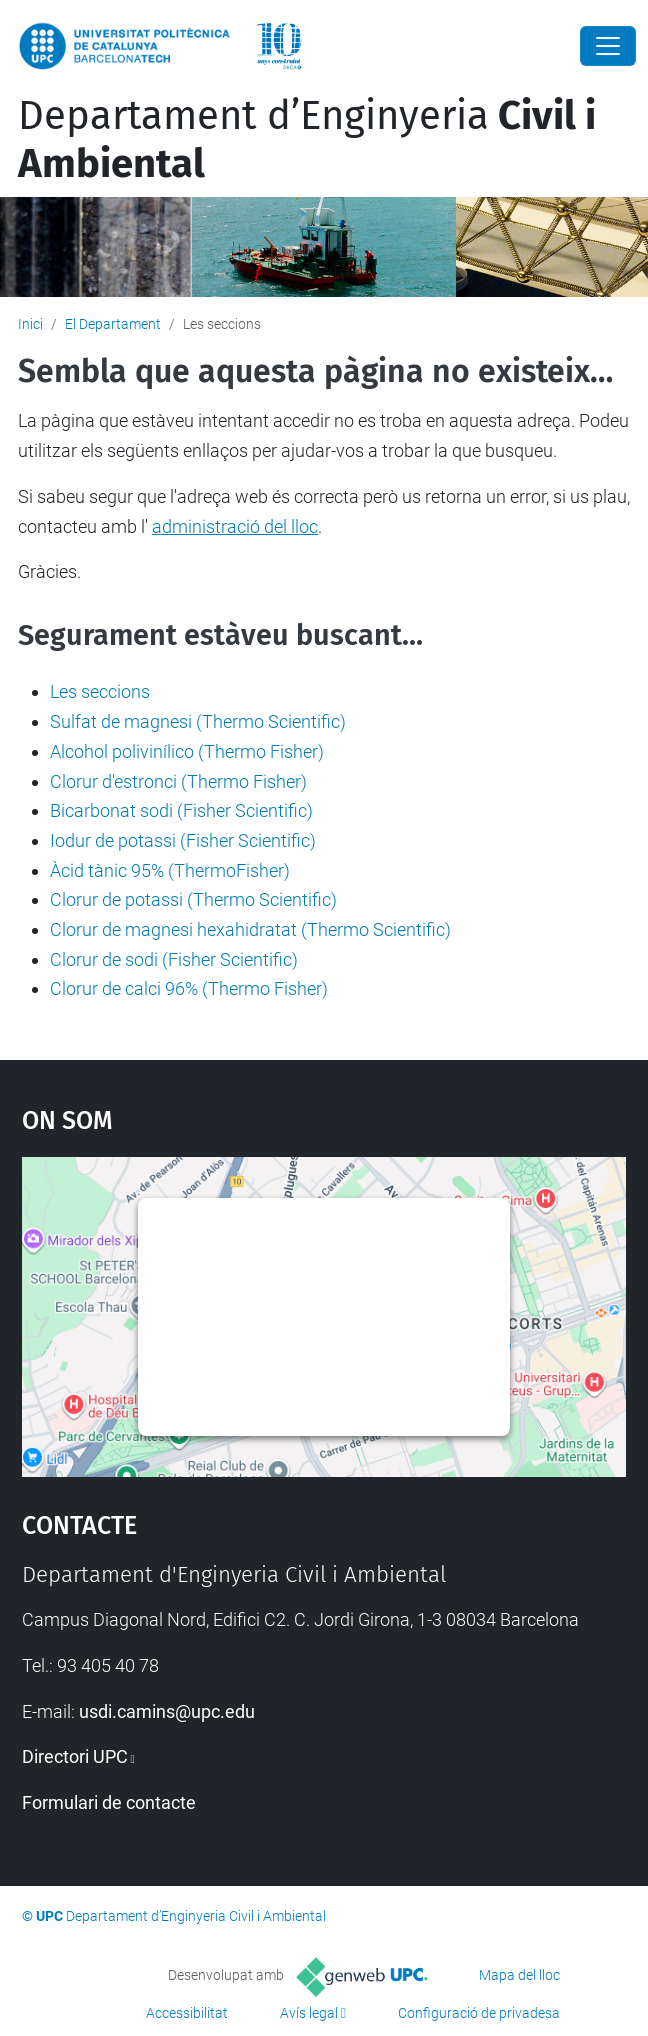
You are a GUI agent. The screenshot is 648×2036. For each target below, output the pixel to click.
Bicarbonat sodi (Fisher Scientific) (181, 810)
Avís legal (309, 2013)
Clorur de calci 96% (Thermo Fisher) (189, 988)
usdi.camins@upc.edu (167, 1711)
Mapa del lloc (519, 1975)
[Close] (608, 46)
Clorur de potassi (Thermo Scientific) (193, 899)
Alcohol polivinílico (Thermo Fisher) (187, 751)
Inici (30, 324)
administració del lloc (235, 526)
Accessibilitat (187, 2013)
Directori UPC (75, 1756)
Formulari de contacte (109, 1802)
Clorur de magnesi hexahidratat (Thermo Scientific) (250, 929)
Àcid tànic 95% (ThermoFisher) (170, 870)
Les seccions (100, 691)
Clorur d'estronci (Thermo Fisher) (178, 781)
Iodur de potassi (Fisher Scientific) (183, 840)
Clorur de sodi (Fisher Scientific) (174, 959)
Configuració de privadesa (479, 2013)
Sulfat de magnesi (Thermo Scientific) (198, 721)
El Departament (113, 324)
